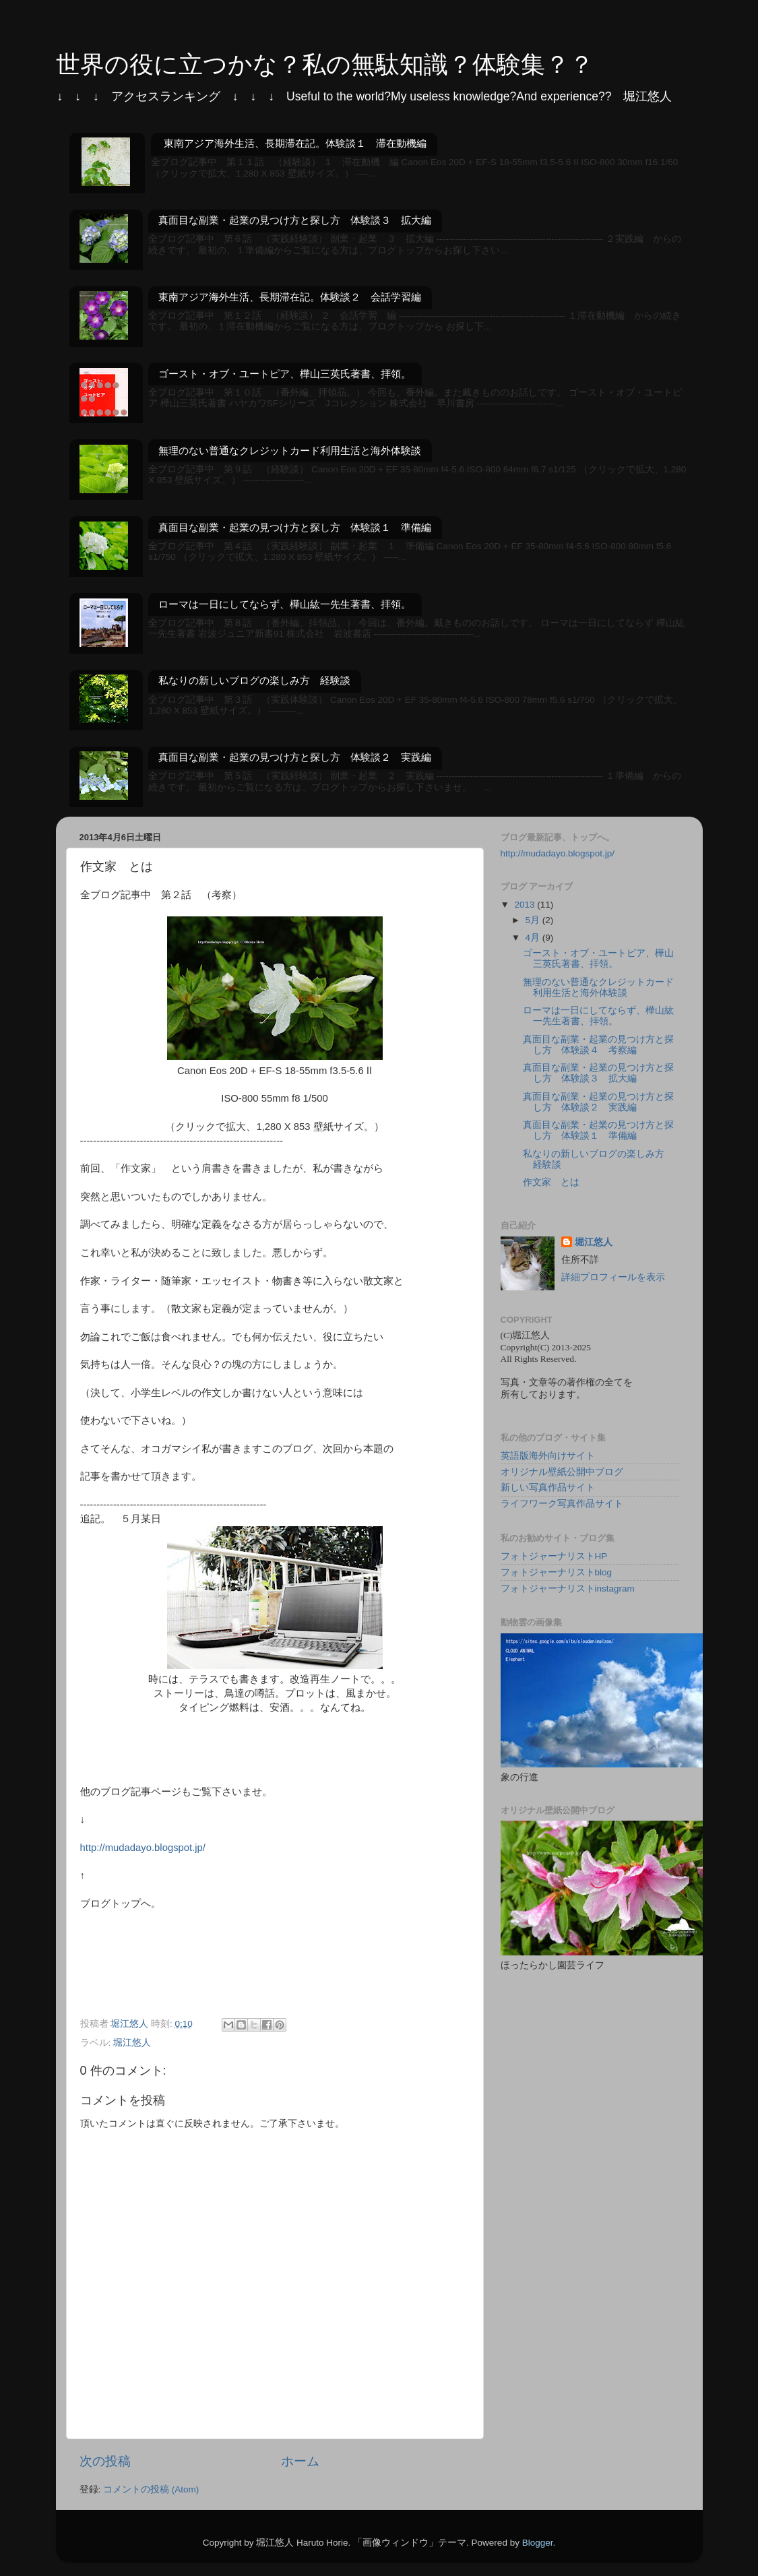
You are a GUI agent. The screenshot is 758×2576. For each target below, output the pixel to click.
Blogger (537, 2543)
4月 (534, 938)
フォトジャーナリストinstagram (568, 1588)
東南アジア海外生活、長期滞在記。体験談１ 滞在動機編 (295, 143)
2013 (525, 905)
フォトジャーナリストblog (556, 1572)
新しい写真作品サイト (548, 1487)
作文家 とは (551, 1182)
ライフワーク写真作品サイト (562, 1504)
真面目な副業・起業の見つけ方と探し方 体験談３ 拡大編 (294, 220)
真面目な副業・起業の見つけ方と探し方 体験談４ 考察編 (598, 1044)
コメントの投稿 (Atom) (151, 2489)
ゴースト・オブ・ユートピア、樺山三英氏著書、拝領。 (284, 373)
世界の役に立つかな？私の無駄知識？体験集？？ (325, 64)
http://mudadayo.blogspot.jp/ (143, 1847)
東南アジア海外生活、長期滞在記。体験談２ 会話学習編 (289, 297)
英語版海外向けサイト (548, 1456)
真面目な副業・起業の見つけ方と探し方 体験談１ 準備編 (294, 527)
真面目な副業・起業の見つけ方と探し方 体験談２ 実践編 (294, 757)
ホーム (300, 2461)
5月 (534, 920)
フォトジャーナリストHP (554, 1556)
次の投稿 (105, 2461)
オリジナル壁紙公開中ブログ (562, 1472)
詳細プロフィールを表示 (613, 1277)
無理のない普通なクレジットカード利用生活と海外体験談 (289, 450)
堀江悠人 (132, 2043)
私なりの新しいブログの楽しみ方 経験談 (254, 680)
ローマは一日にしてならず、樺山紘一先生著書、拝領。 (284, 604)
